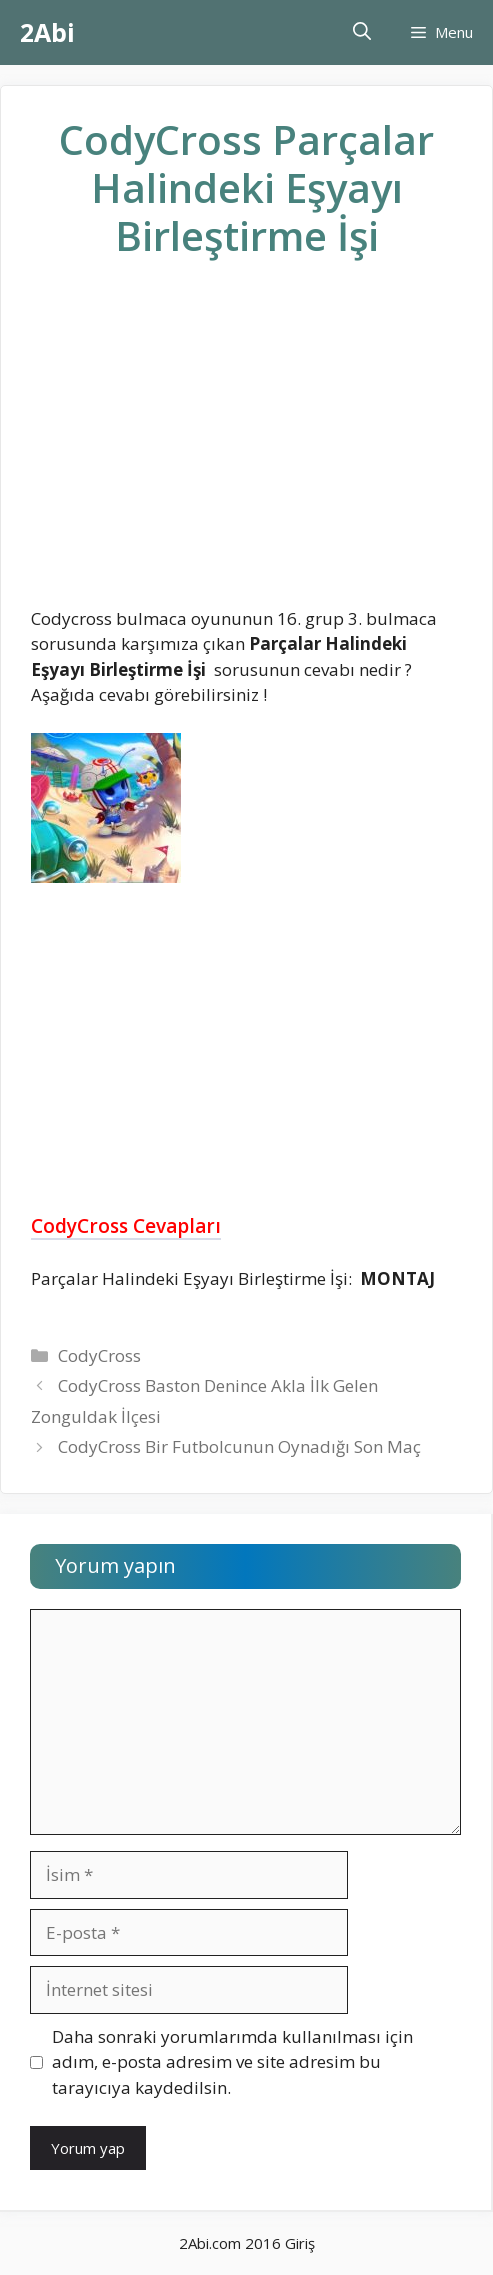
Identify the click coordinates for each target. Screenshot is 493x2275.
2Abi (47, 32)
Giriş (300, 2243)
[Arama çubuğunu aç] (362, 32)
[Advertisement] (247, 449)
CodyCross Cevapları (126, 1226)
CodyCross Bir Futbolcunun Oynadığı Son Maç (239, 1446)
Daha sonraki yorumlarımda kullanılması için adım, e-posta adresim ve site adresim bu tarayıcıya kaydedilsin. (232, 2062)
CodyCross (99, 1355)
